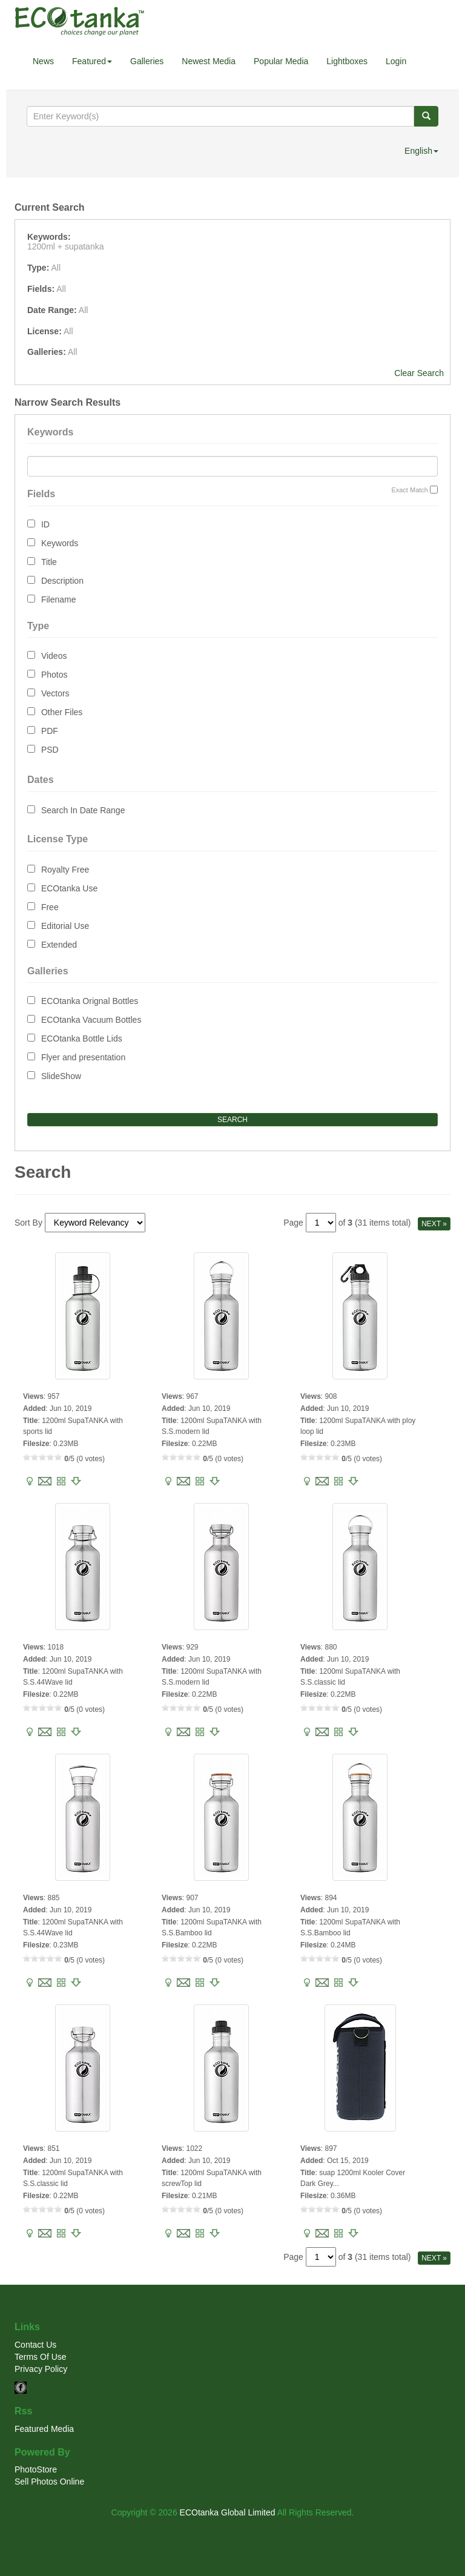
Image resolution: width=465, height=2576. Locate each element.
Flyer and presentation (83, 1057)
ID (45, 524)
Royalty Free (65, 869)
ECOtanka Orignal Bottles (89, 1001)
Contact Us (35, 2345)
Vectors (55, 693)
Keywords (59, 543)
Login (396, 61)
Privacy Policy (41, 2369)
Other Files (61, 712)
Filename (58, 599)
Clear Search (419, 373)
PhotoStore (36, 2469)
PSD (50, 750)
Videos (54, 656)
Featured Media (44, 2429)
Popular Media (281, 61)
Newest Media (209, 61)
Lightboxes (347, 61)
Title (49, 562)
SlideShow (61, 1076)
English (421, 151)
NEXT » (434, 1224)
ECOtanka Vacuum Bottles (91, 1020)
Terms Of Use (41, 2357)
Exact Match (409, 490)
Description (62, 581)
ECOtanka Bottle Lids (81, 1038)
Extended (59, 944)
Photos (54, 674)
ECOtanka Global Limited (227, 2512)
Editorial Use (65, 926)
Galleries (146, 61)
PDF (49, 731)
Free (50, 907)
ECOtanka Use (69, 888)
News (43, 61)
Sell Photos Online (49, 2481)
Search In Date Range (83, 810)
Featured (92, 61)
